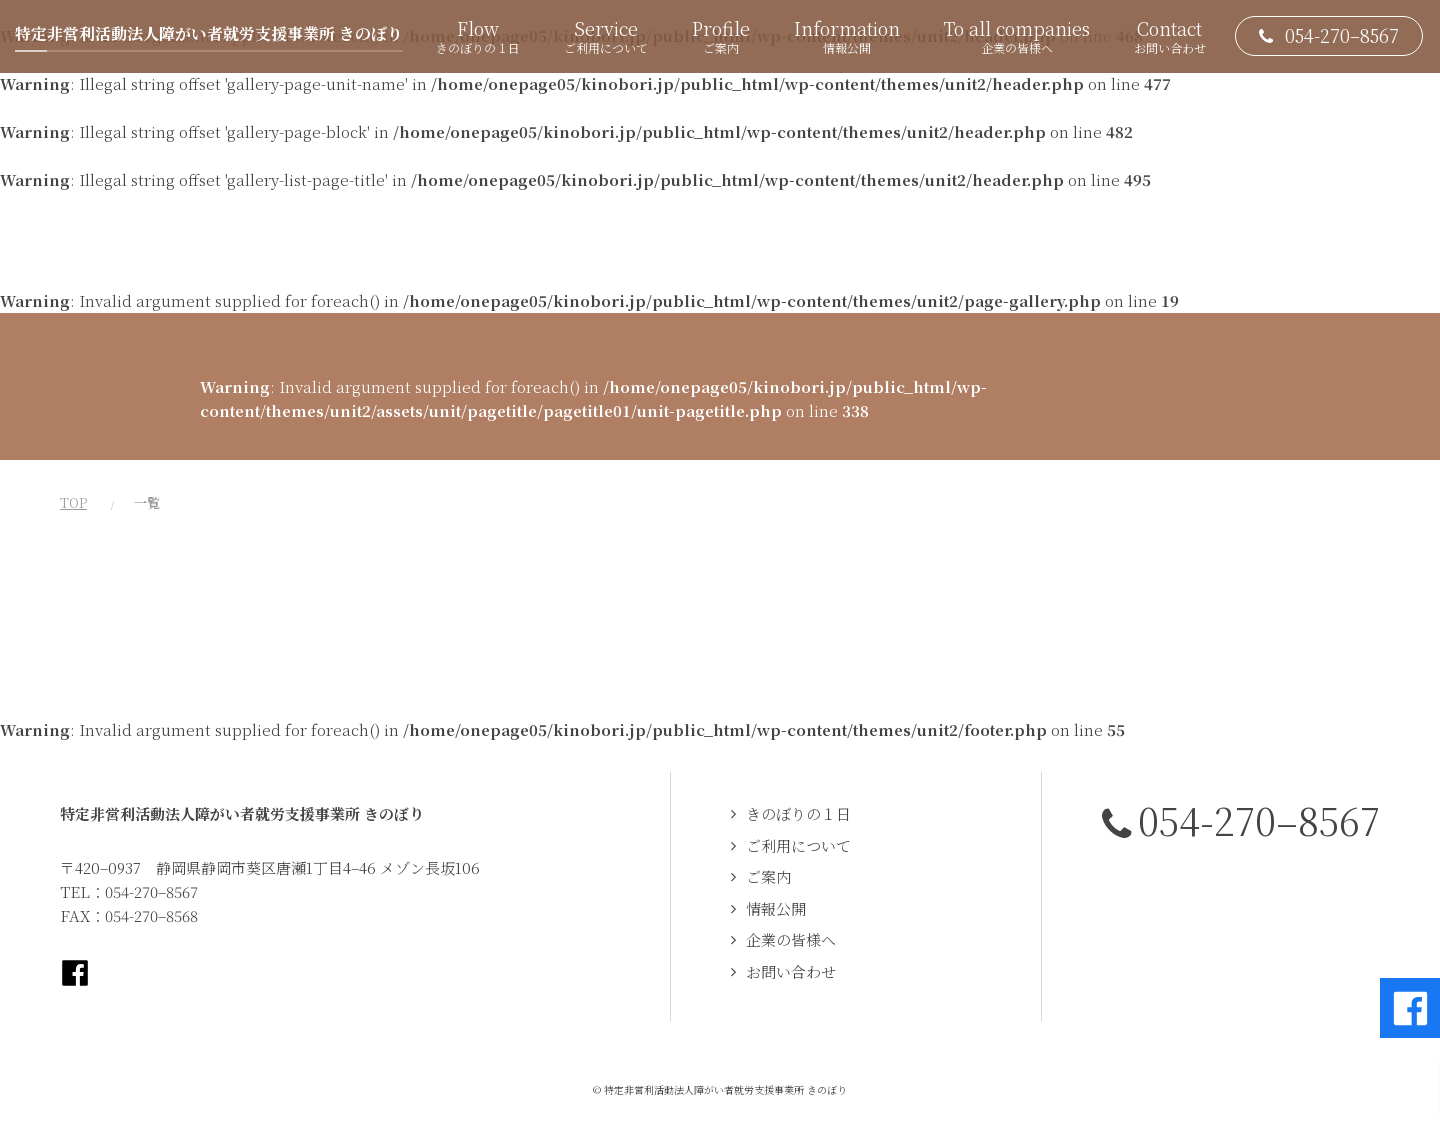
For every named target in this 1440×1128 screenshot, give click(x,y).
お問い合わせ (791, 971)
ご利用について (798, 845)
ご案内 (768, 876)
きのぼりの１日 (798, 813)
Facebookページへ (75, 973)
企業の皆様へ (791, 939)
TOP (73, 502)
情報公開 (776, 908)
